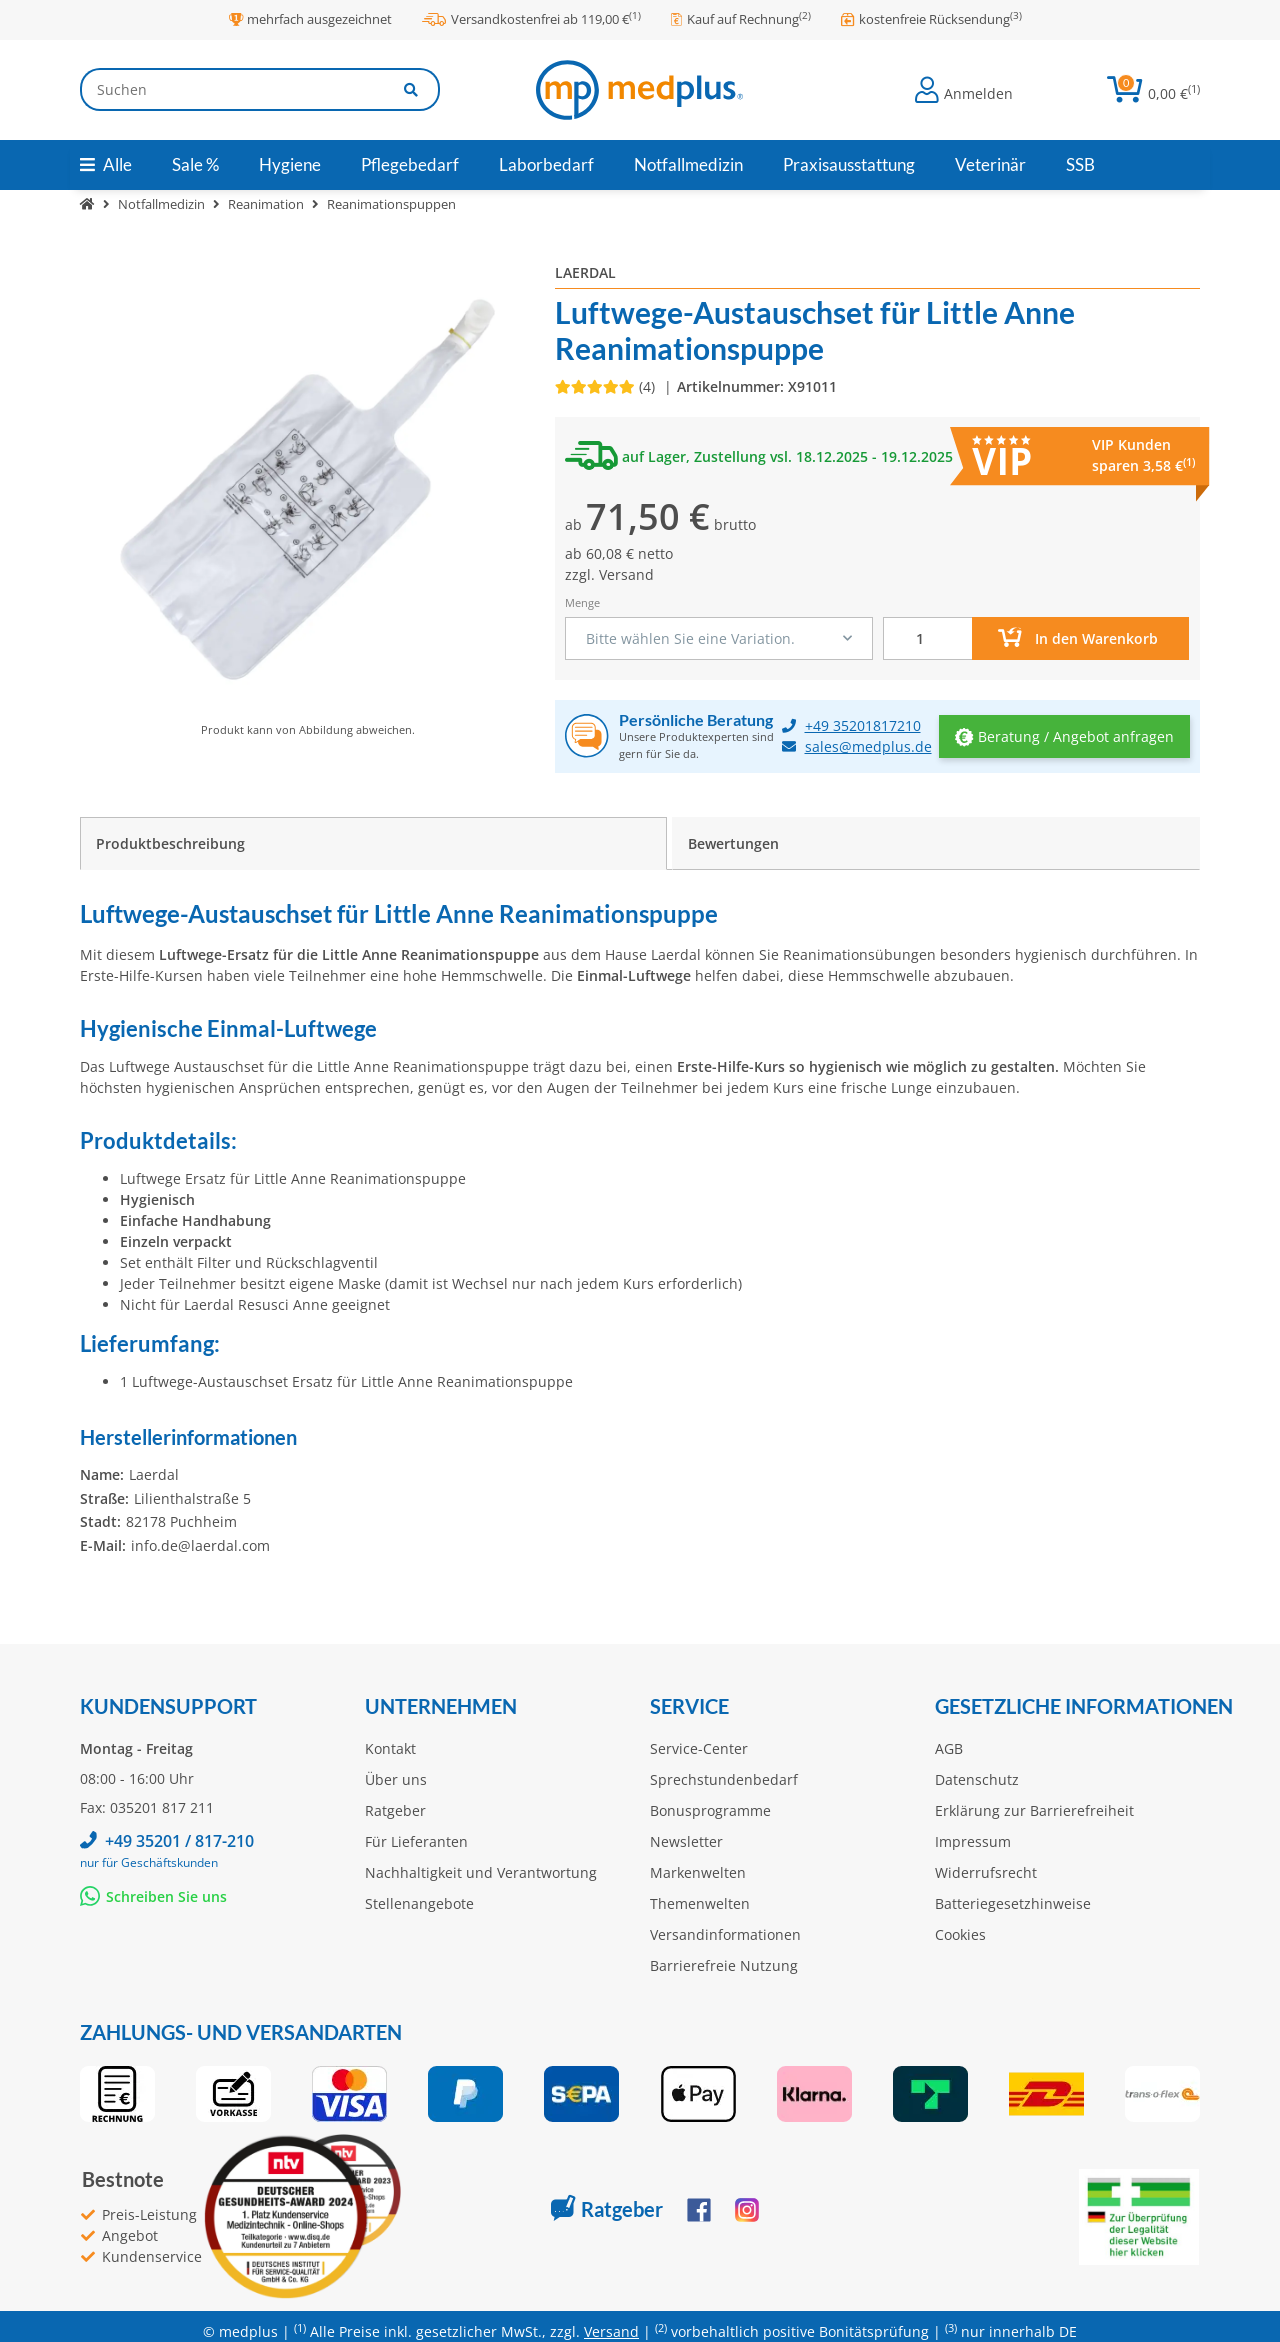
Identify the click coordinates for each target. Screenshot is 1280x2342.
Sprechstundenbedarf (724, 1779)
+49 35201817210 (863, 725)
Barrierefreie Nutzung (724, 1965)
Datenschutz (977, 1779)
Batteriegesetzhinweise (1013, 1903)
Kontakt (390, 1748)
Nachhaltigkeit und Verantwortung (481, 1872)
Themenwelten (700, 1903)
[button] (964, 90)
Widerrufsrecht (986, 1872)
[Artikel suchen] (412, 89)
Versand (626, 574)
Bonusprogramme (710, 1810)
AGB (949, 1748)
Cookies (960, 1934)
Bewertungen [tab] (733, 843)
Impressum (973, 1841)
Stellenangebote (419, 1903)
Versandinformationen (725, 1934)
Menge (582, 602)
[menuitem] (195, 165)
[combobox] (719, 638)
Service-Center (699, 1748)
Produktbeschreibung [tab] (170, 843)
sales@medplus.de (868, 746)
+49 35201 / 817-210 (179, 1841)
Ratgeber (395, 1810)
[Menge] (928, 638)
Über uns (396, 1779)
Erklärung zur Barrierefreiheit (1034, 1810)
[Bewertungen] (607, 386)
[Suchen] (232, 89)
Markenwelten (698, 1872)
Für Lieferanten (416, 1841)
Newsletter (686, 1841)
